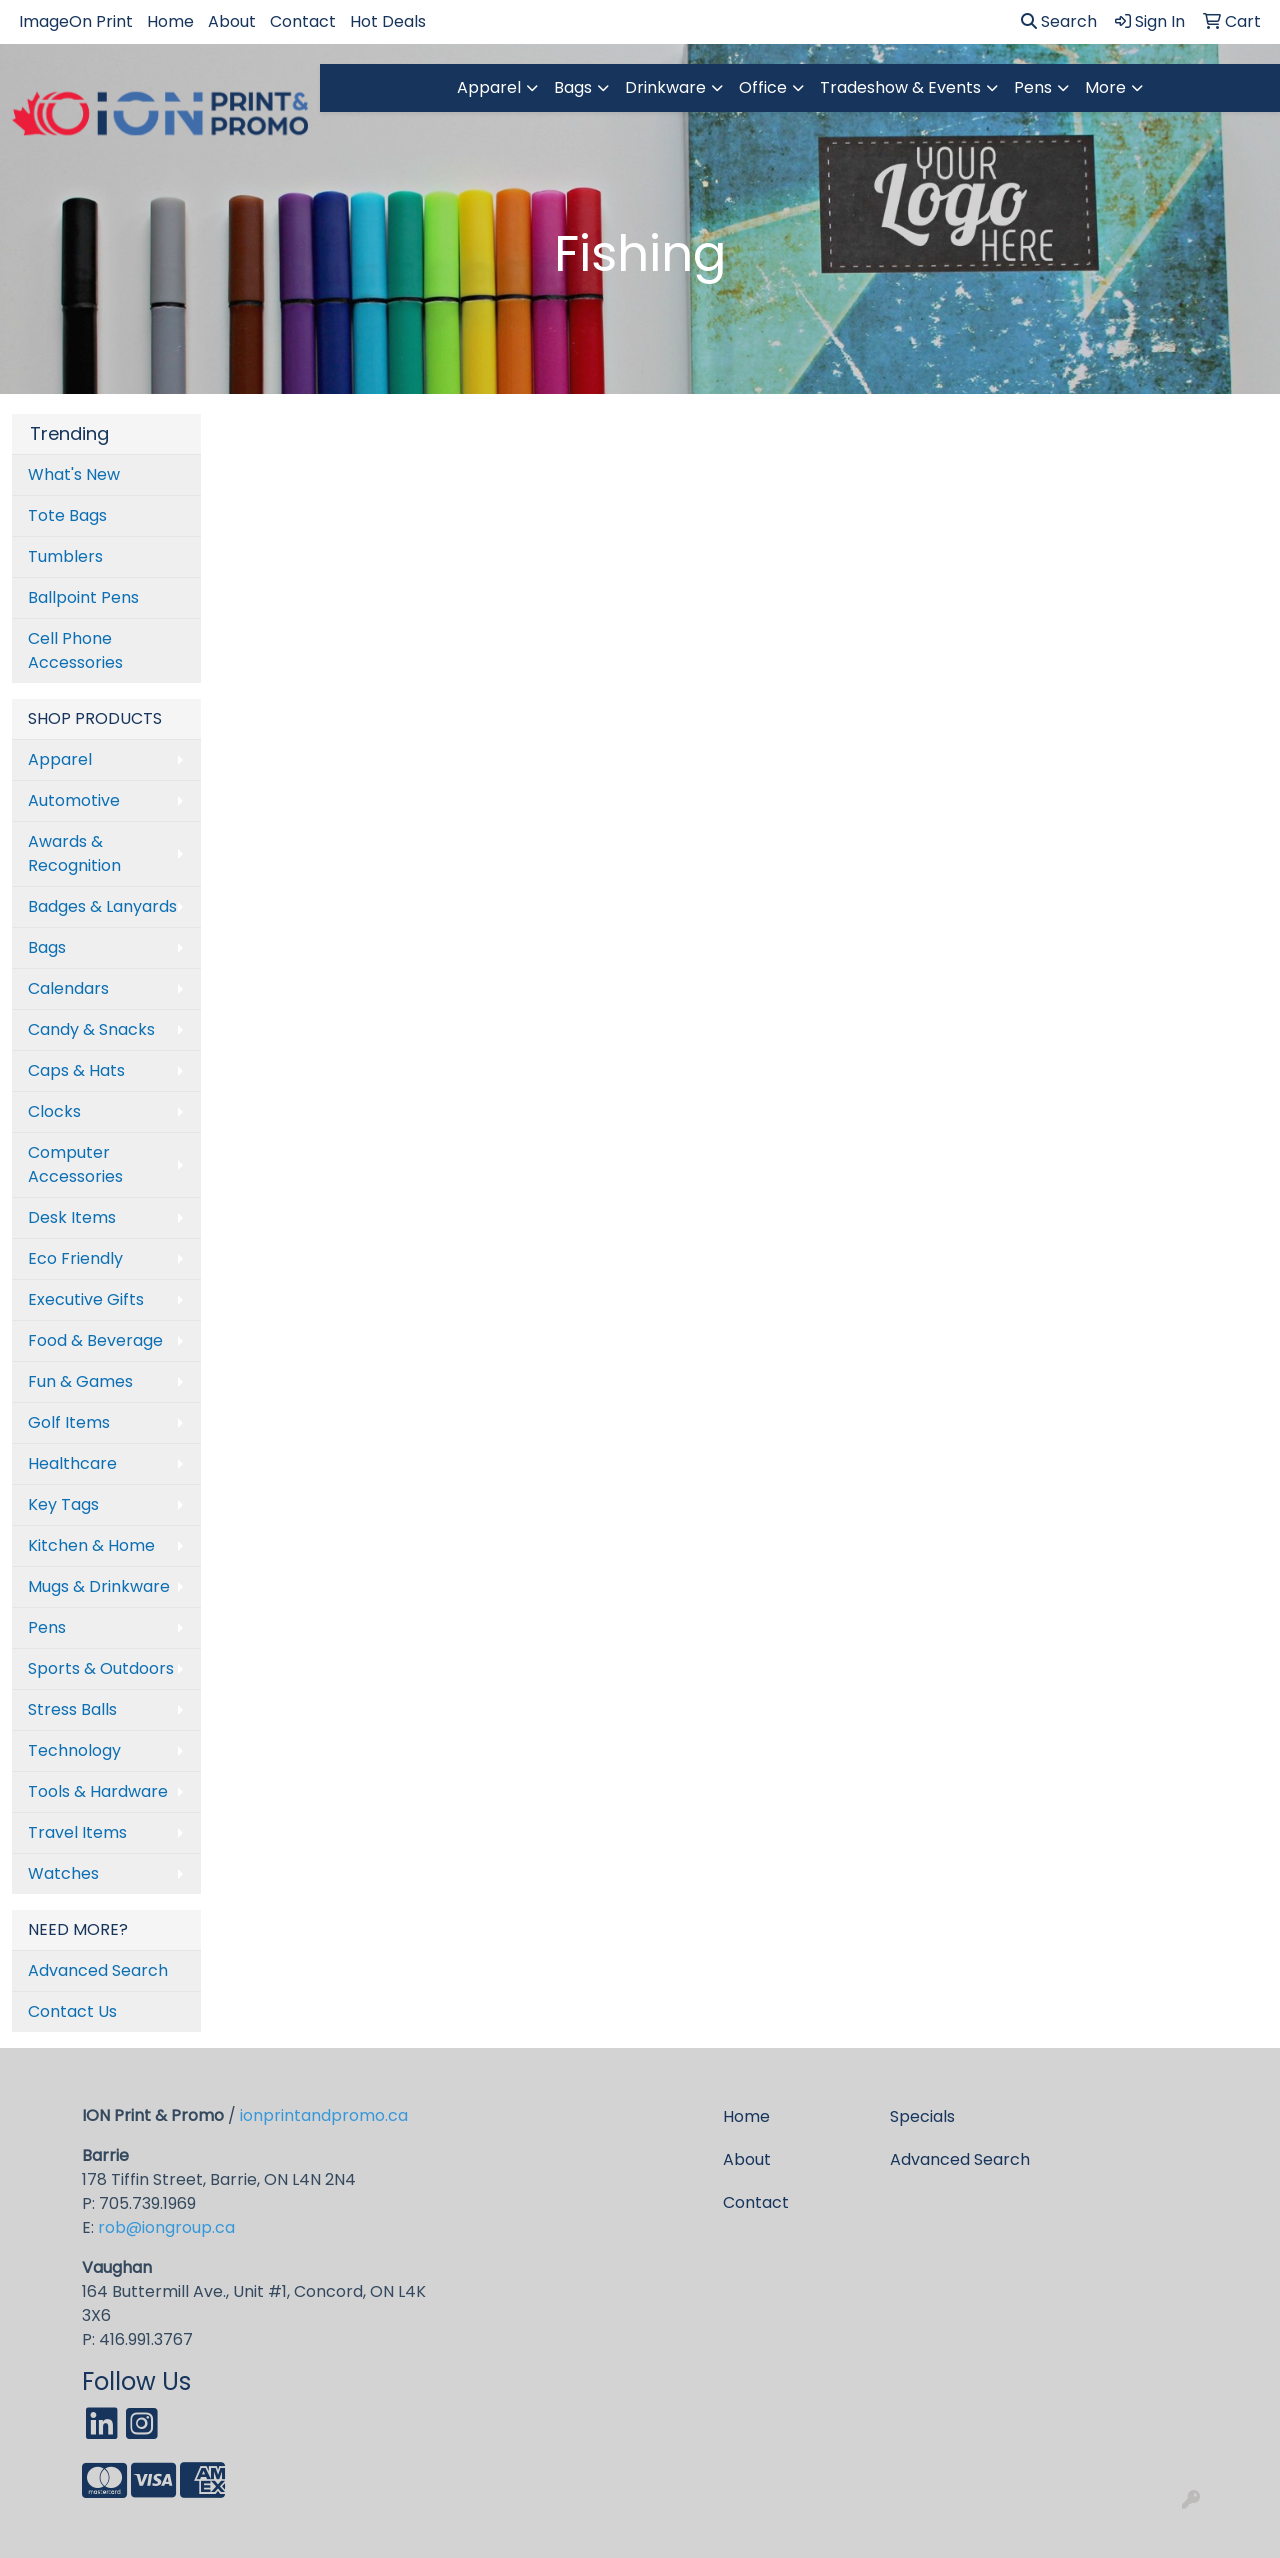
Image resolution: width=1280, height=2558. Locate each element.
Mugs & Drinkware (99, 1586)
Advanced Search (98, 1970)
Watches (63, 1873)
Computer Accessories (75, 1164)
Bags (573, 87)
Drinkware (665, 87)
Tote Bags (67, 515)
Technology (74, 1750)
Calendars (68, 988)
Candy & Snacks (91, 1029)
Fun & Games (80, 1381)
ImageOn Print (76, 21)
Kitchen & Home (91, 1545)
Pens (1033, 87)
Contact (303, 21)
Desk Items (72, 1217)
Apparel (489, 87)
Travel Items (77, 1832)
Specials (922, 2116)
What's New (74, 474)
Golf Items (69, 1422)
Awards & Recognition (74, 853)
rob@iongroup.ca (166, 2227)
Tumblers (65, 556)
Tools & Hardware (98, 1791)
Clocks (54, 1111)
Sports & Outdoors (101, 1668)
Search (1059, 21)
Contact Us (72, 2011)
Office (763, 87)
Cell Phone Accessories (75, 650)
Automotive (74, 800)
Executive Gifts (86, 1299)
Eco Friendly (75, 1258)
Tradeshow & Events (900, 87)
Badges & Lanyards (102, 906)
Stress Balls (72, 1709)
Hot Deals (388, 21)
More (1105, 87)
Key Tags (63, 1504)
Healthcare (72, 1463)
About (232, 21)
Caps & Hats (76, 1070)
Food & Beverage (95, 1340)
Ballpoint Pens (83, 597)
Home (170, 21)
